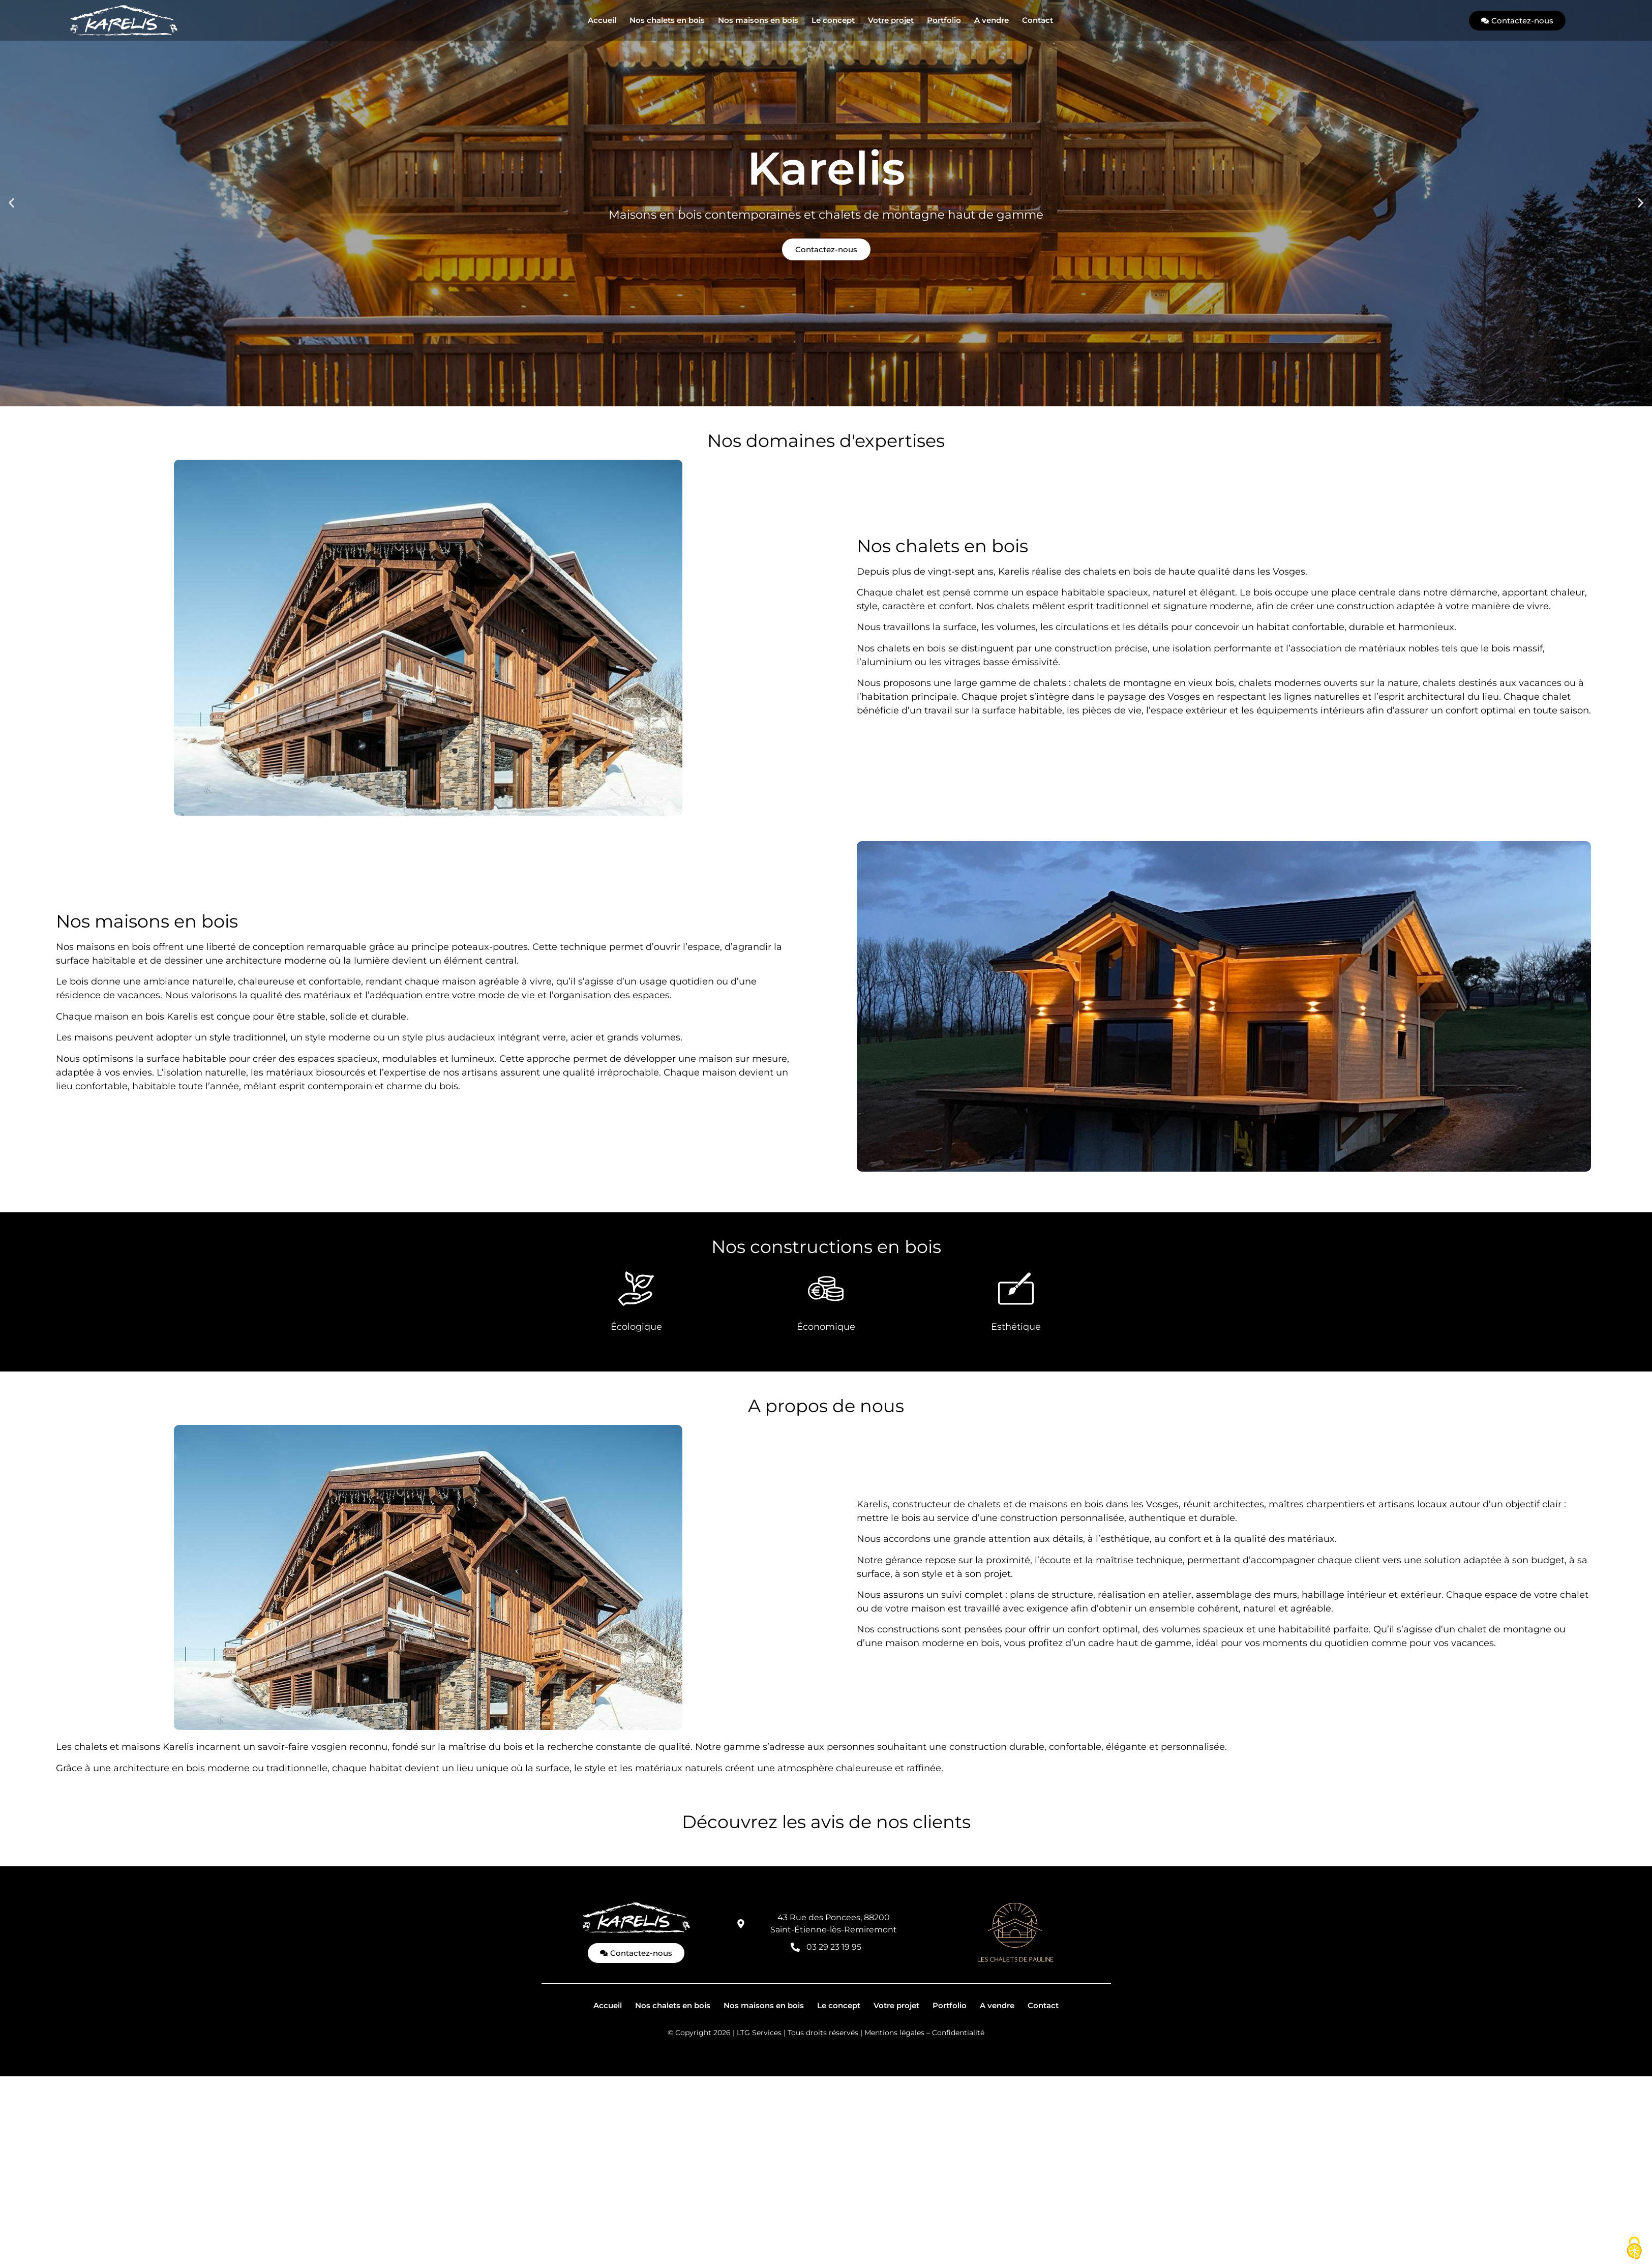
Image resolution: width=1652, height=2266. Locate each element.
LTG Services (759, 2032)
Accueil (602, 20)
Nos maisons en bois (758, 20)
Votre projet (891, 20)
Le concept (833, 20)
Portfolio (944, 20)
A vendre (991, 20)
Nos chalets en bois (667, 20)
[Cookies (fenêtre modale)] (1634, 2248)
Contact (1037, 20)
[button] (11, 203)
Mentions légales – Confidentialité (924, 2032)
